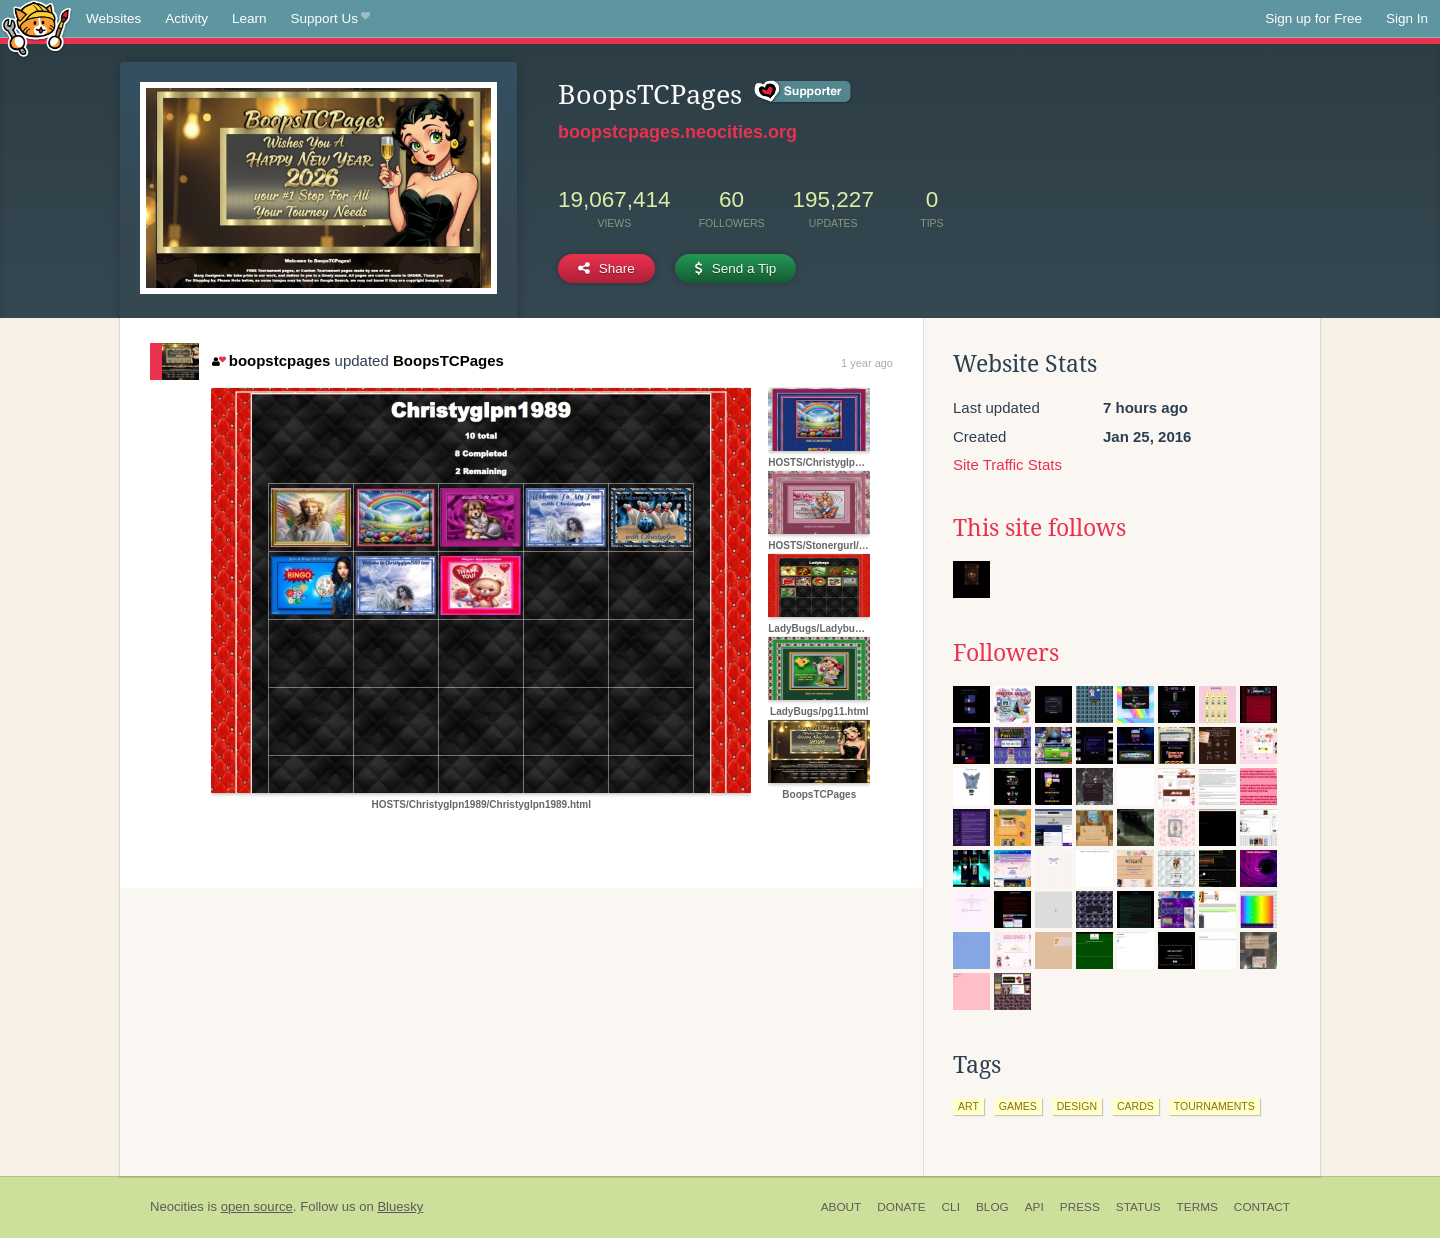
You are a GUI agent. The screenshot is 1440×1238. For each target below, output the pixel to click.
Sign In (1407, 18)
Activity (186, 18)
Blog (992, 1207)
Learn (249, 18)
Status (1138, 1207)
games (1018, 1106)
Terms (1197, 1207)
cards (1135, 1106)
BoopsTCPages (448, 360)
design (1077, 1106)
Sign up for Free (1313, 18)
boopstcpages (271, 360)
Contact (1262, 1207)
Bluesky (400, 1206)
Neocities (177, 1206)
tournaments (1214, 1106)
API (1034, 1207)
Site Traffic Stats (1007, 464)
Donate (901, 1207)
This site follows (1039, 528)
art (968, 1106)
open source (257, 1206)
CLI (951, 1207)
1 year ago (867, 363)
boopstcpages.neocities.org (677, 132)
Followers (1006, 653)
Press (1080, 1207)
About (841, 1207)
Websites (113, 18)
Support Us (330, 19)
